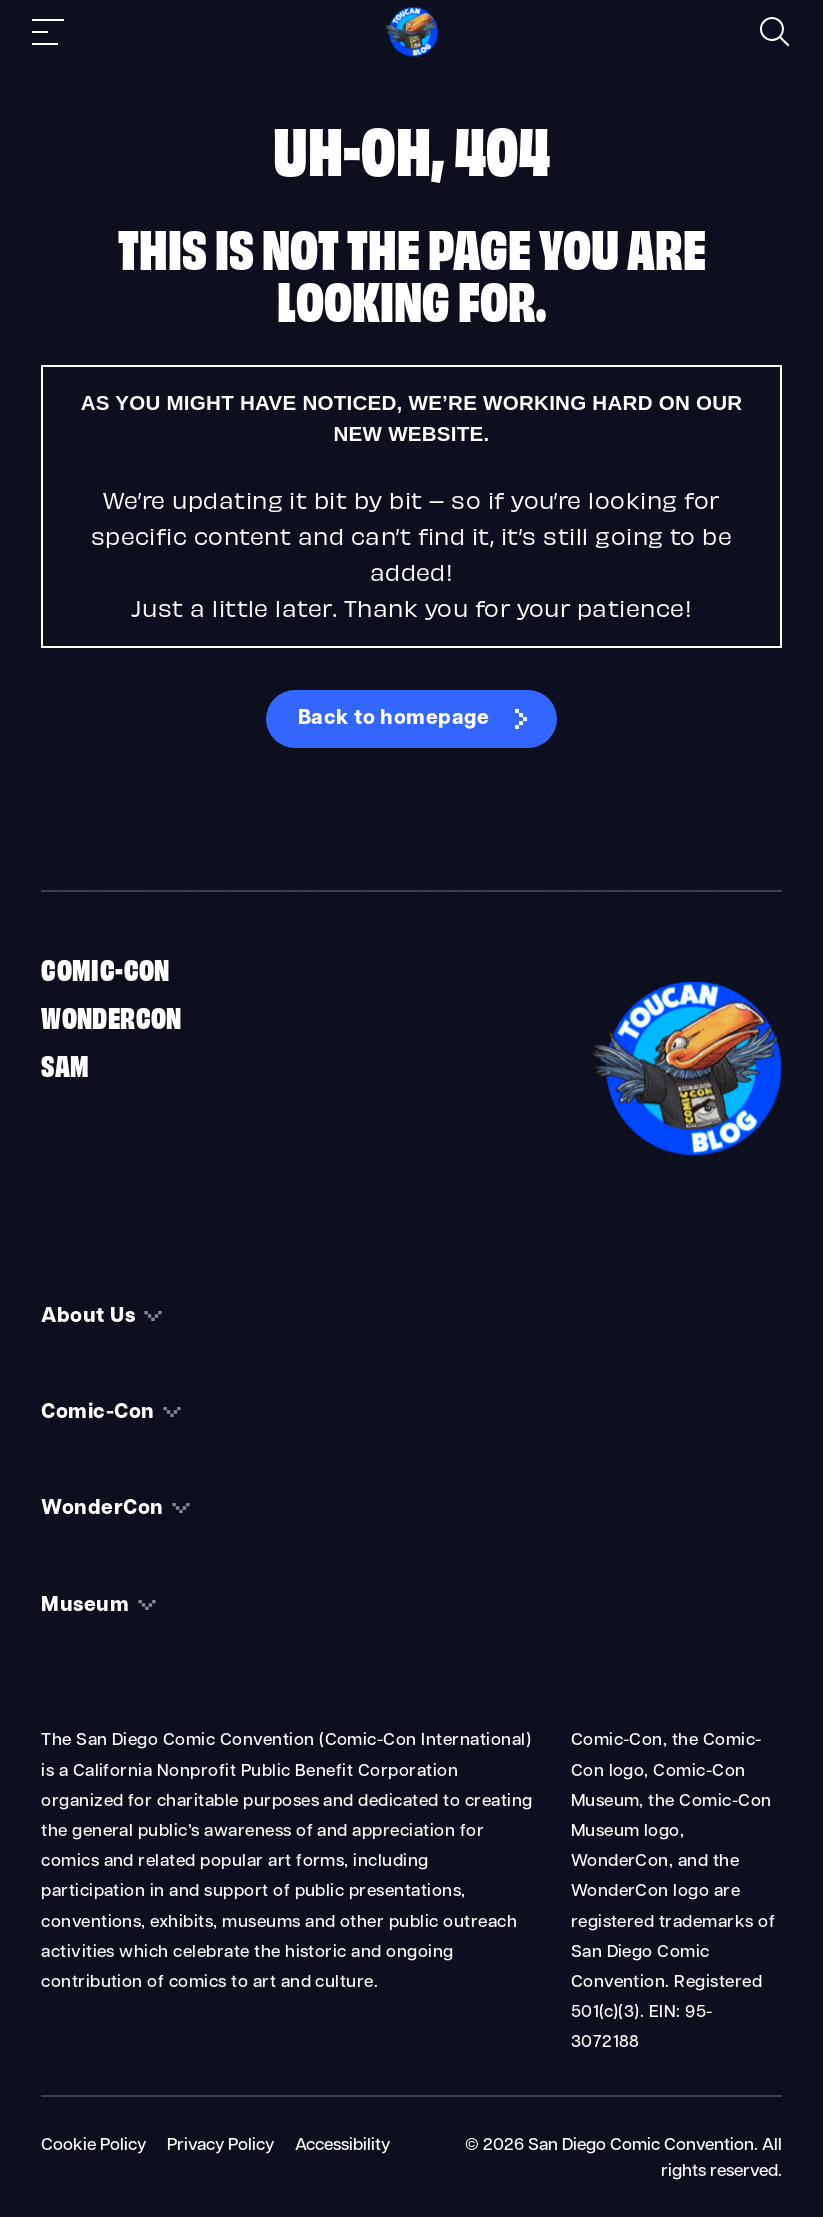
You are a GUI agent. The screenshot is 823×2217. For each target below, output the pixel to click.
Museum (85, 1606)
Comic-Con (105, 968)
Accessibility (342, 2145)
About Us (88, 1317)
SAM (65, 1064)
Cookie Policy (93, 2145)
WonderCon (111, 1016)
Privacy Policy (220, 2145)
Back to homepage (394, 719)
